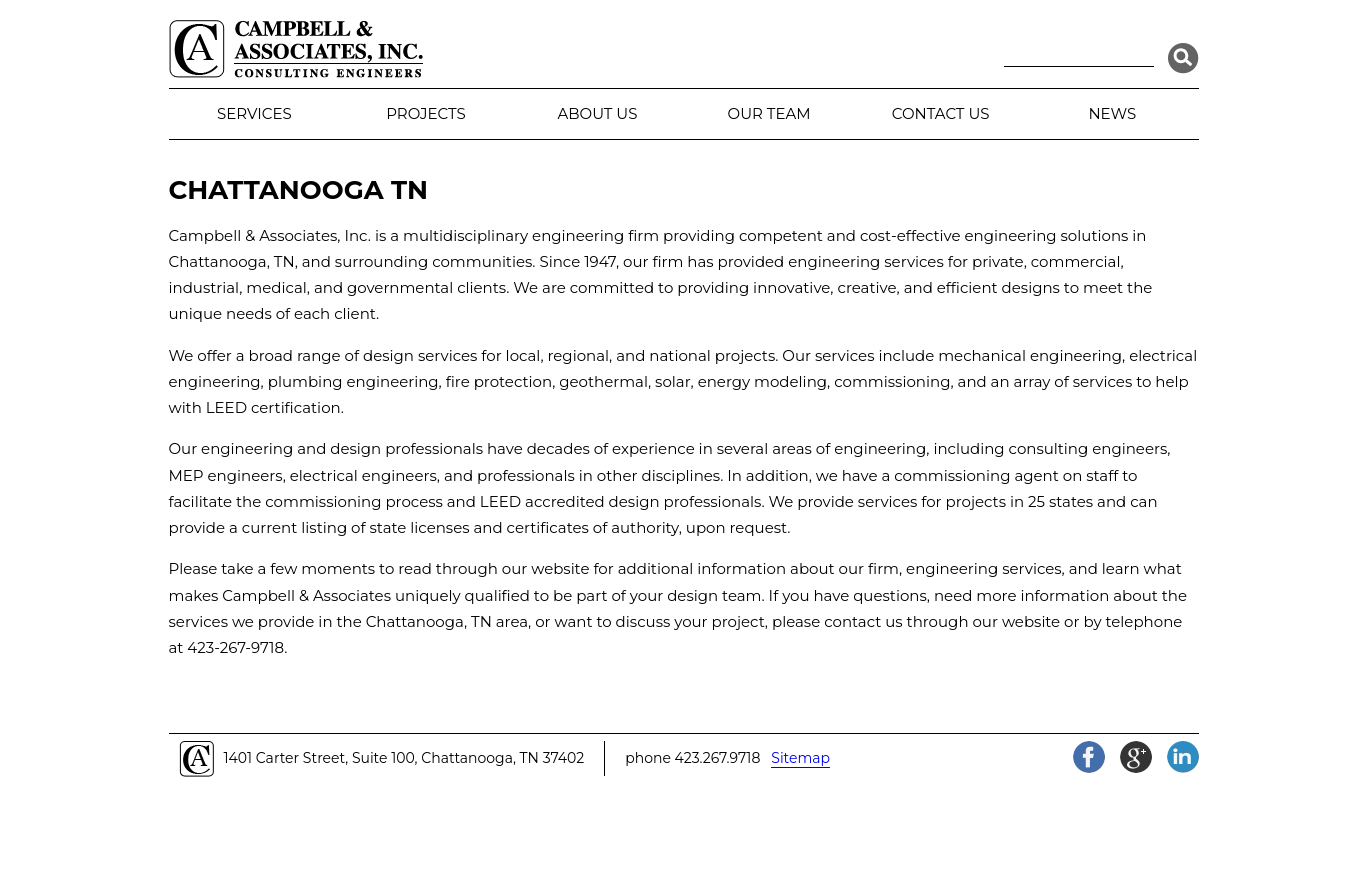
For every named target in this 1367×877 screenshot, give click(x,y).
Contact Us (941, 113)
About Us (598, 113)
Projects (425, 113)
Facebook (1089, 757)
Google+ (1136, 757)
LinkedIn (1183, 757)
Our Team (769, 113)
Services (254, 113)
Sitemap (800, 758)
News (1112, 113)
